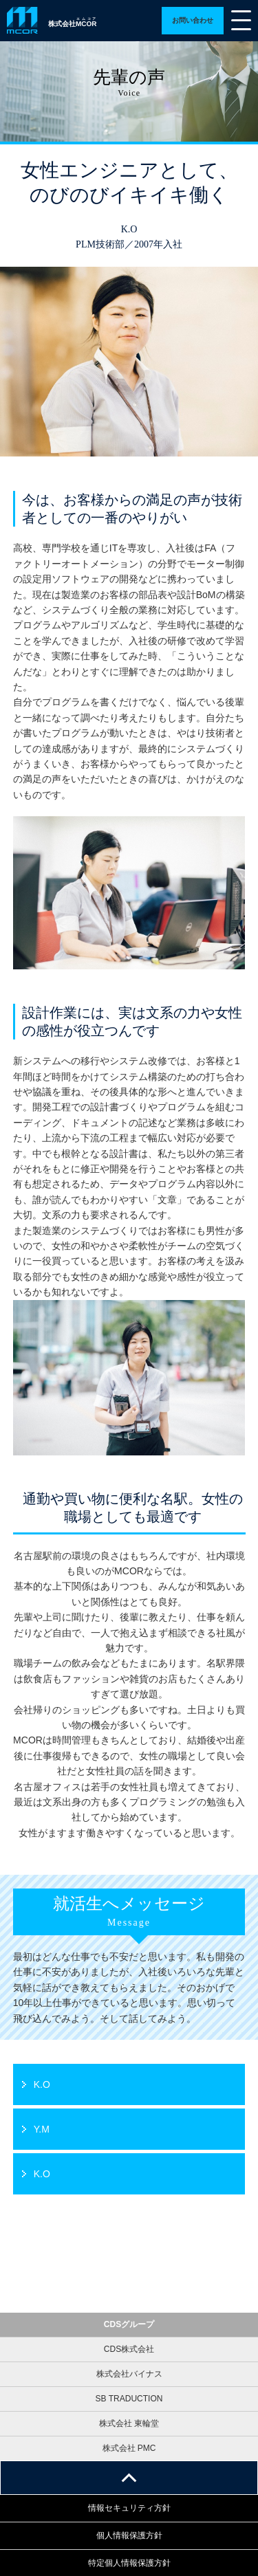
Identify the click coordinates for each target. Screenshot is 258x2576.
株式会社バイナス (129, 2374)
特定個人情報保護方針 (129, 2563)
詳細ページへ (193, 20)
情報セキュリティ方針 (129, 2508)
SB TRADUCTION (129, 2398)
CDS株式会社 (129, 2349)
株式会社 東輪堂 (129, 2423)
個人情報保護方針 (129, 2535)
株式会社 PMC (129, 2448)
